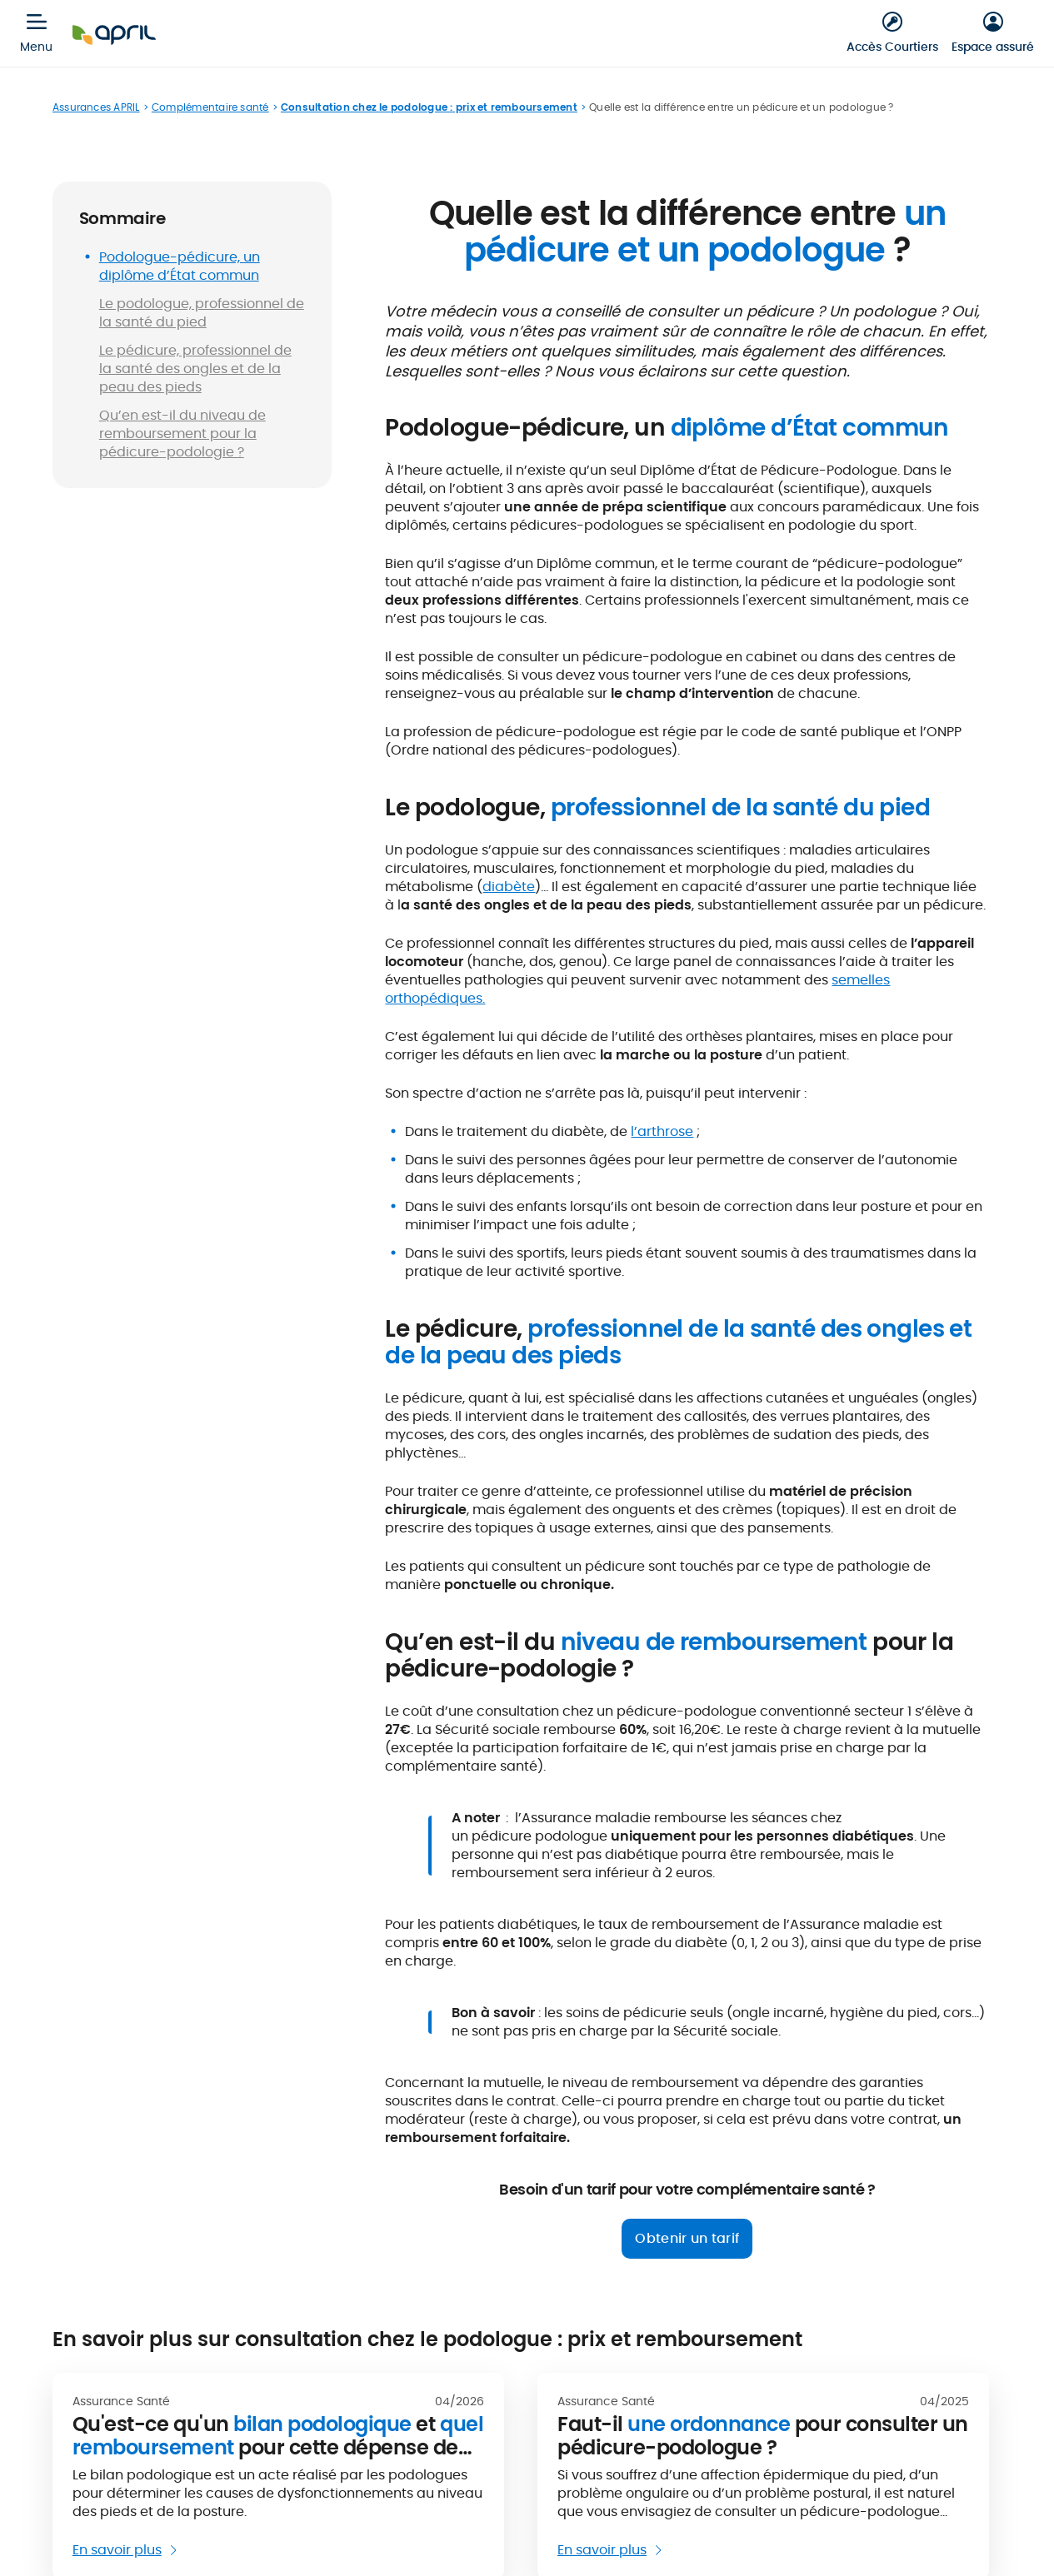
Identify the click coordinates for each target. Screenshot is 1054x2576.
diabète (508, 886)
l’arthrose (662, 1131)
